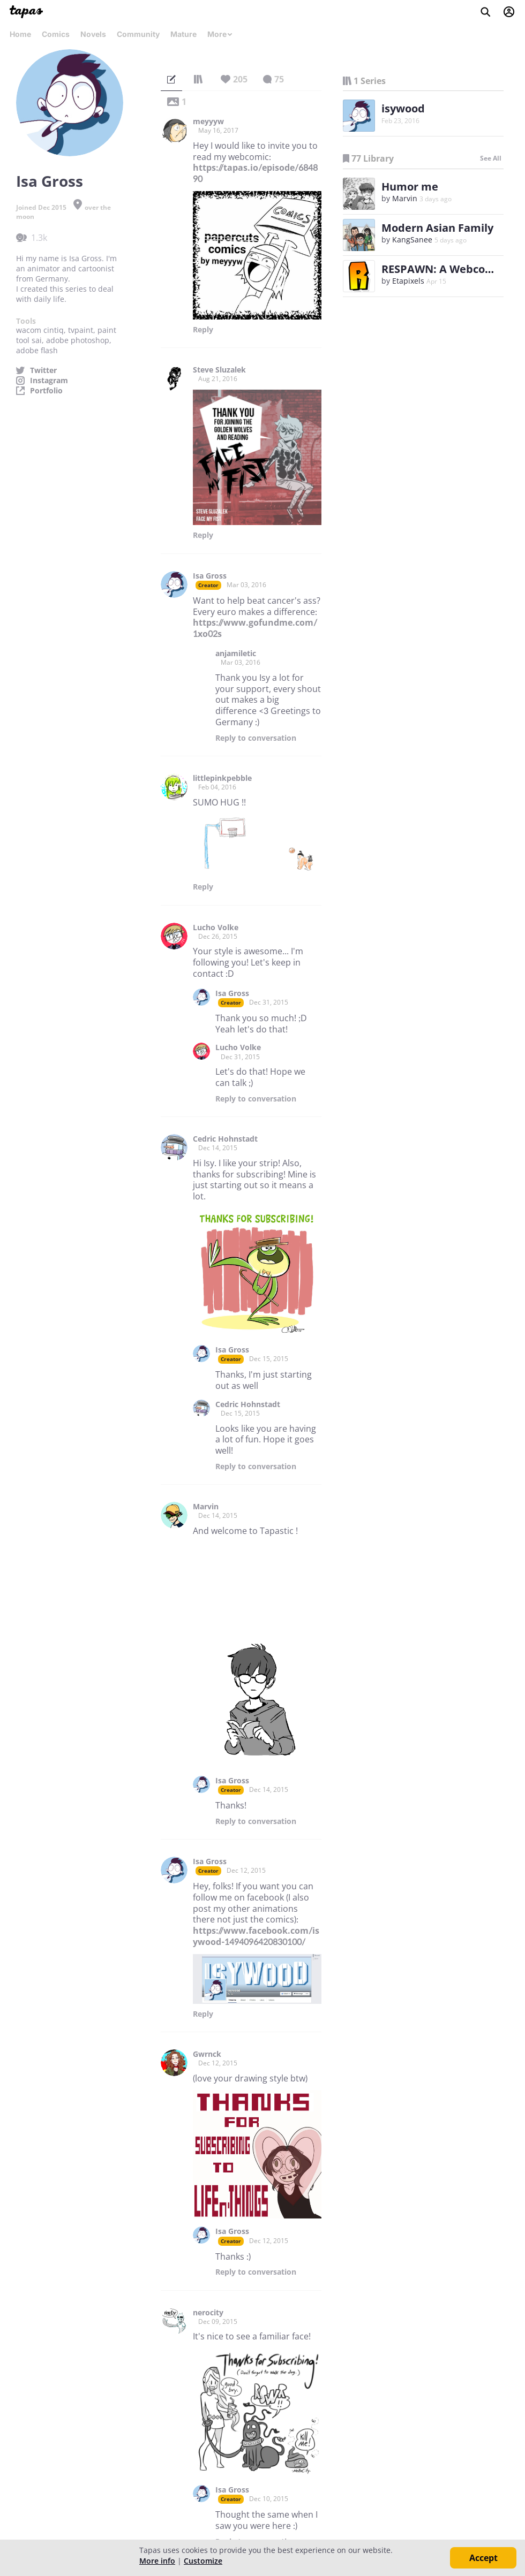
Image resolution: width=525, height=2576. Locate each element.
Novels (93, 34)
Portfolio (46, 390)
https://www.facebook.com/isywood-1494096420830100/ (256, 1936)
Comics (56, 34)
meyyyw (208, 121)
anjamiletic (235, 653)
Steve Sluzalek (219, 370)
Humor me (409, 186)
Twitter (43, 370)
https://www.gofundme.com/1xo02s (255, 628)
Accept (483, 2558)
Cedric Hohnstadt (225, 1139)
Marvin (206, 1506)
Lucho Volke (215, 927)
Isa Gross (210, 576)
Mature (183, 34)
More (220, 34)
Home (20, 34)
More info (157, 2561)
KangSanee (412, 239)
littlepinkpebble (222, 778)
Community (138, 34)
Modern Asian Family (437, 228)
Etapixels (408, 281)
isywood (403, 108)
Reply (203, 330)
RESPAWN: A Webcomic (442, 269)
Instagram (49, 380)
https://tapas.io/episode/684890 (255, 173)
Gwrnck (207, 2054)
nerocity (208, 2312)
